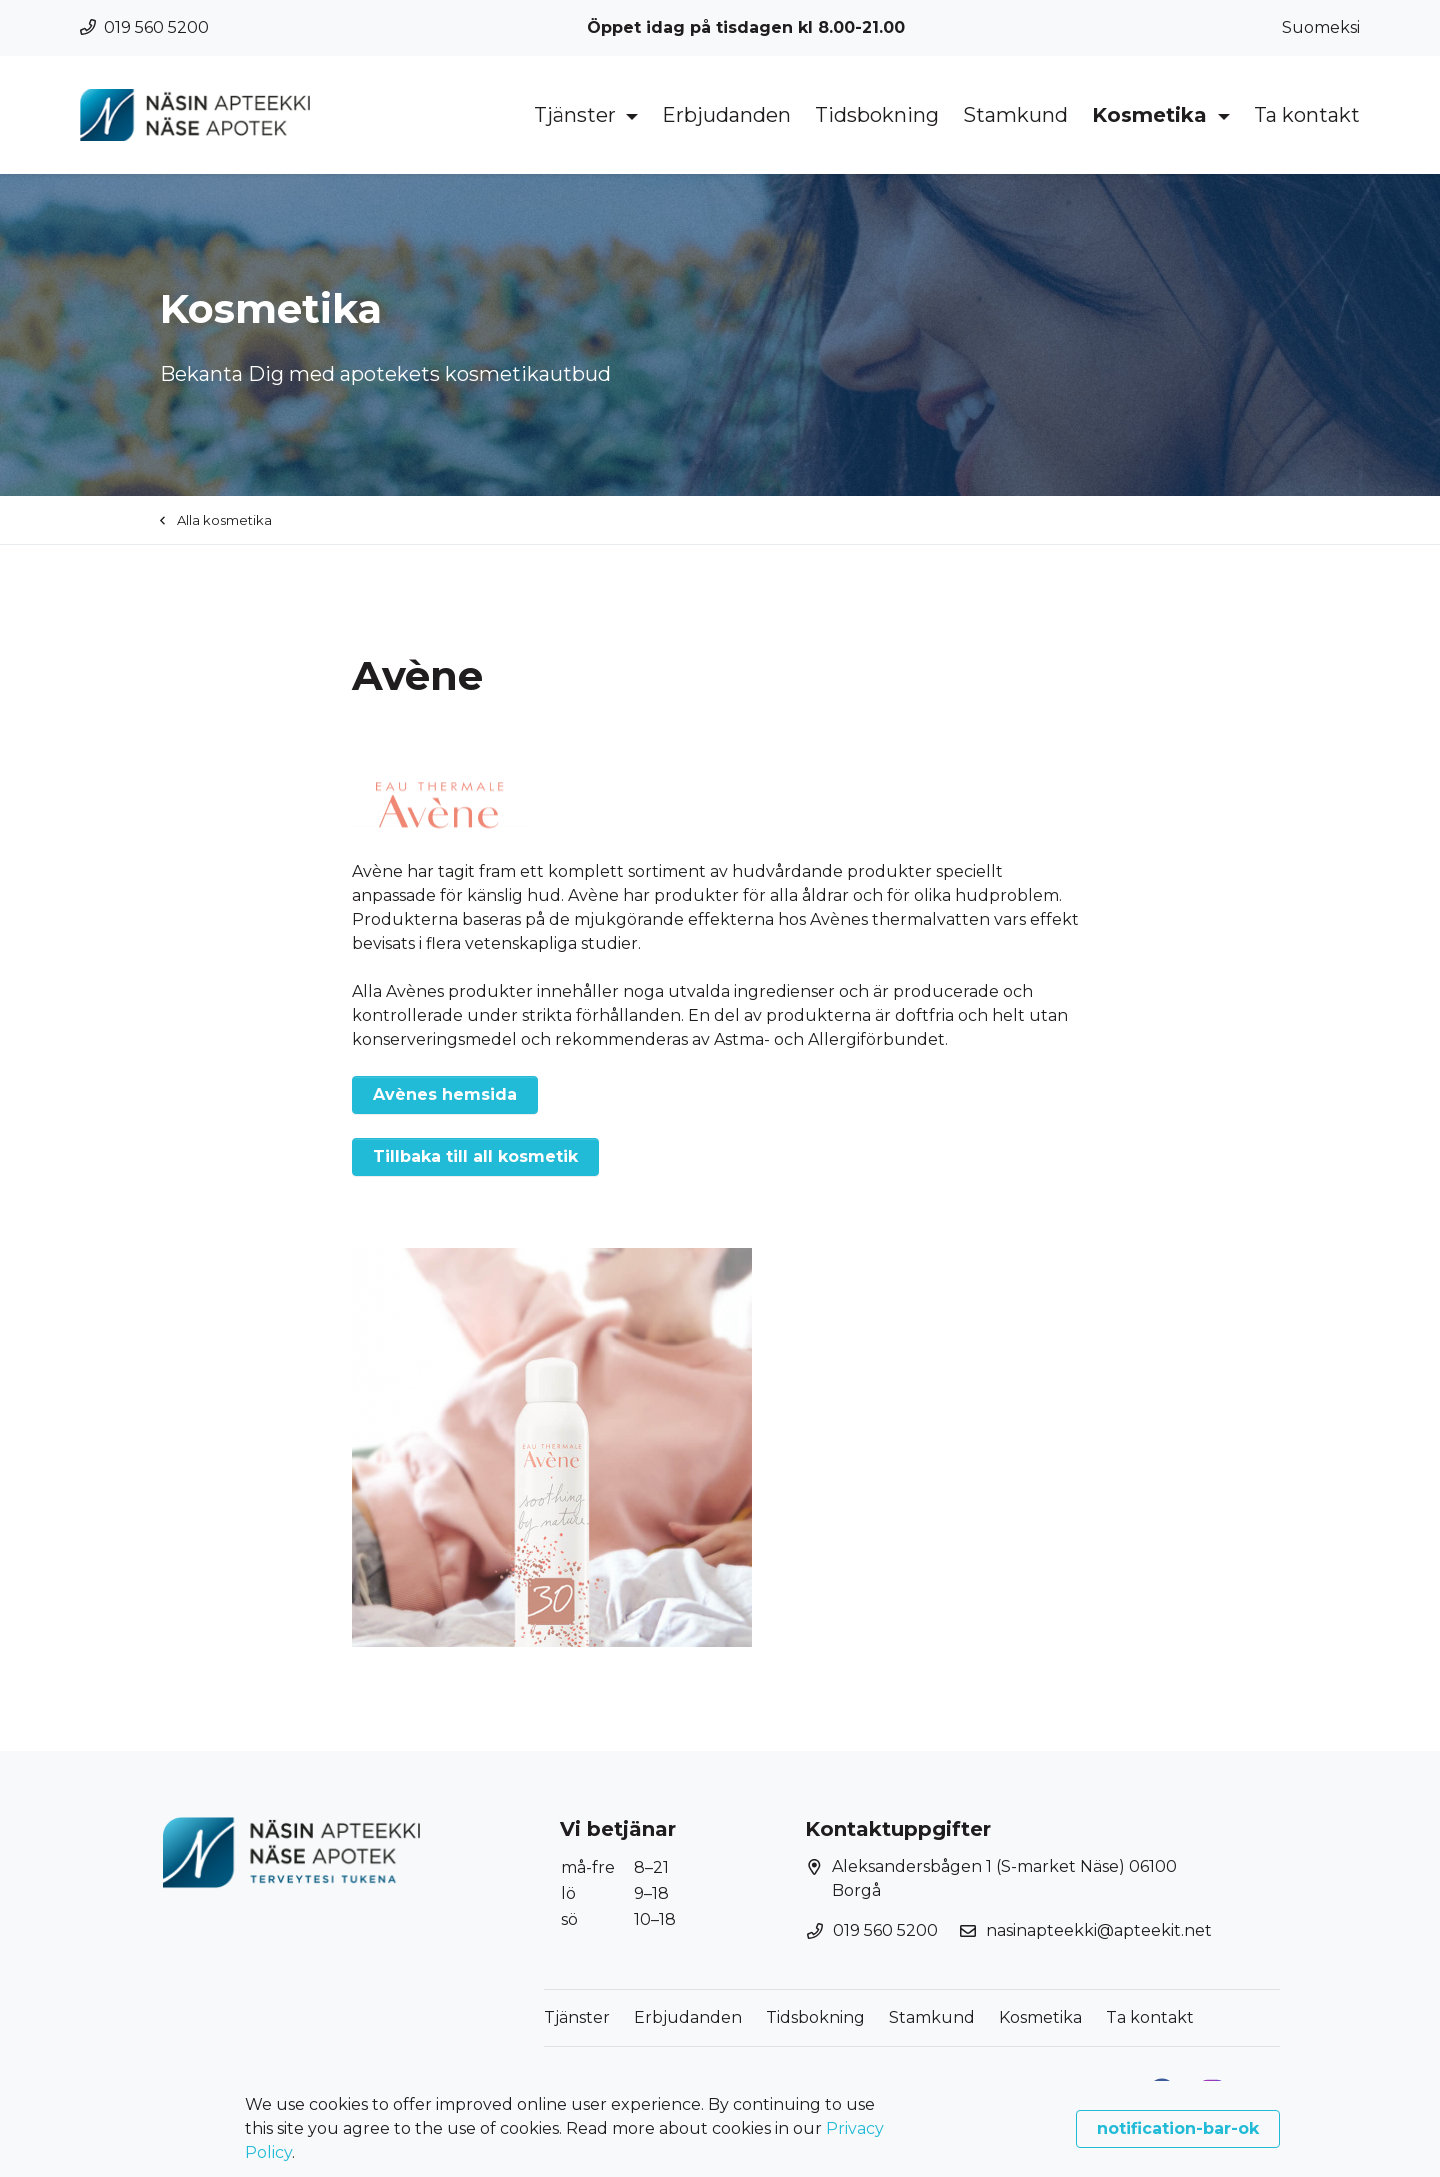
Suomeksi (1321, 27)
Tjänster (577, 115)
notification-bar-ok (1178, 2128)
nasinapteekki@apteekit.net (1099, 1930)
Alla (216, 520)
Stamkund (1015, 115)
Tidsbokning (877, 115)
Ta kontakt (1307, 115)
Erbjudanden (726, 115)
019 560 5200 (144, 27)
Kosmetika (1152, 115)
